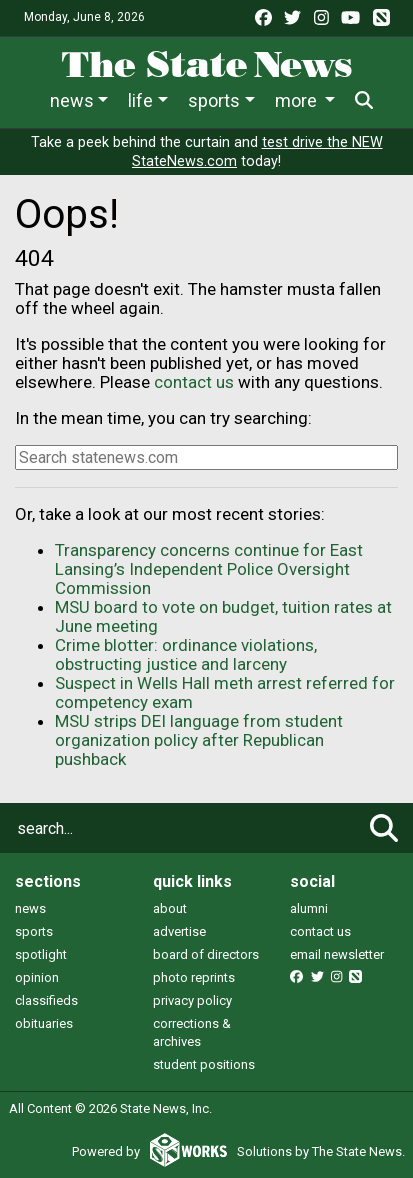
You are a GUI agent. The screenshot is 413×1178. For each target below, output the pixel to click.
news (30, 908)
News (72, 100)
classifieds (46, 1000)
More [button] (298, 100)
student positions (204, 1064)
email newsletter (337, 954)
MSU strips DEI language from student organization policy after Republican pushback (199, 740)
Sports (214, 100)
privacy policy (192, 1000)
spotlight (41, 954)
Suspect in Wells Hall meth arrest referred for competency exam (225, 692)
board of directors (206, 954)
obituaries (44, 1023)
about (170, 908)
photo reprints (194, 977)
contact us (194, 382)
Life (140, 100)
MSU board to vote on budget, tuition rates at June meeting (223, 616)
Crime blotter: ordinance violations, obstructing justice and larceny (186, 654)
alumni (309, 908)
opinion (37, 977)
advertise (179, 931)
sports (34, 931)
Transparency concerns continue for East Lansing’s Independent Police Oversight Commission (209, 569)
